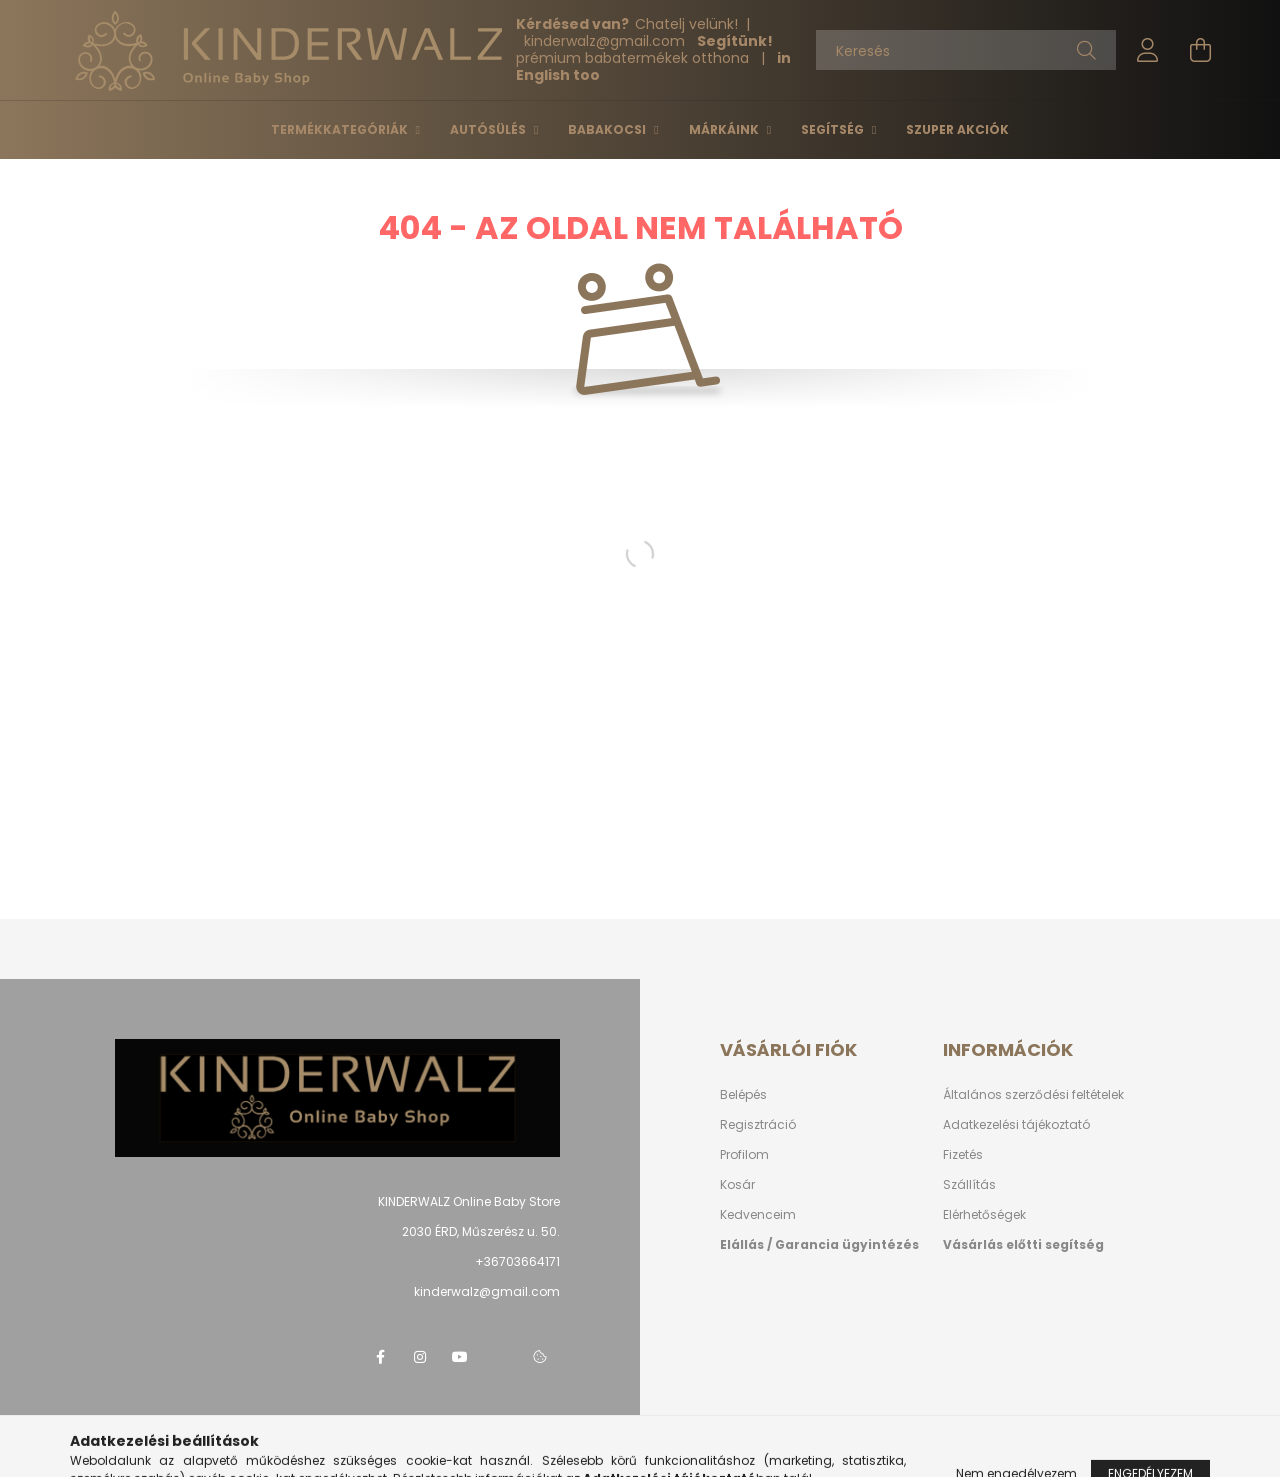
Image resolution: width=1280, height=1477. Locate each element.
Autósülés (489, 129)
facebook (380, 1357)
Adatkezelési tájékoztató (1016, 1124)
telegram (500, 1357)
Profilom (744, 1154)
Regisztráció (758, 1124)
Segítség (834, 129)
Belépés (743, 1094)
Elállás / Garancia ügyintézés (819, 1244)
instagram (420, 1357)
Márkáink (725, 129)
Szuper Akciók (957, 129)
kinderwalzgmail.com (606, 41)
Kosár (737, 1184)
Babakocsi (608, 129)
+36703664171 (517, 1261)
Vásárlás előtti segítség (1023, 1244)
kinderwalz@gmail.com (487, 1291)
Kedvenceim (758, 1214)
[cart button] (1200, 50)
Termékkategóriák (341, 129)
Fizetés (963, 1154)
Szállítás (969, 1184)
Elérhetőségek (984, 1214)
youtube (460, 1357)
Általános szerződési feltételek (1033, 1094)
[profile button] (1148, 50)
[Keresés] (966, 50)
